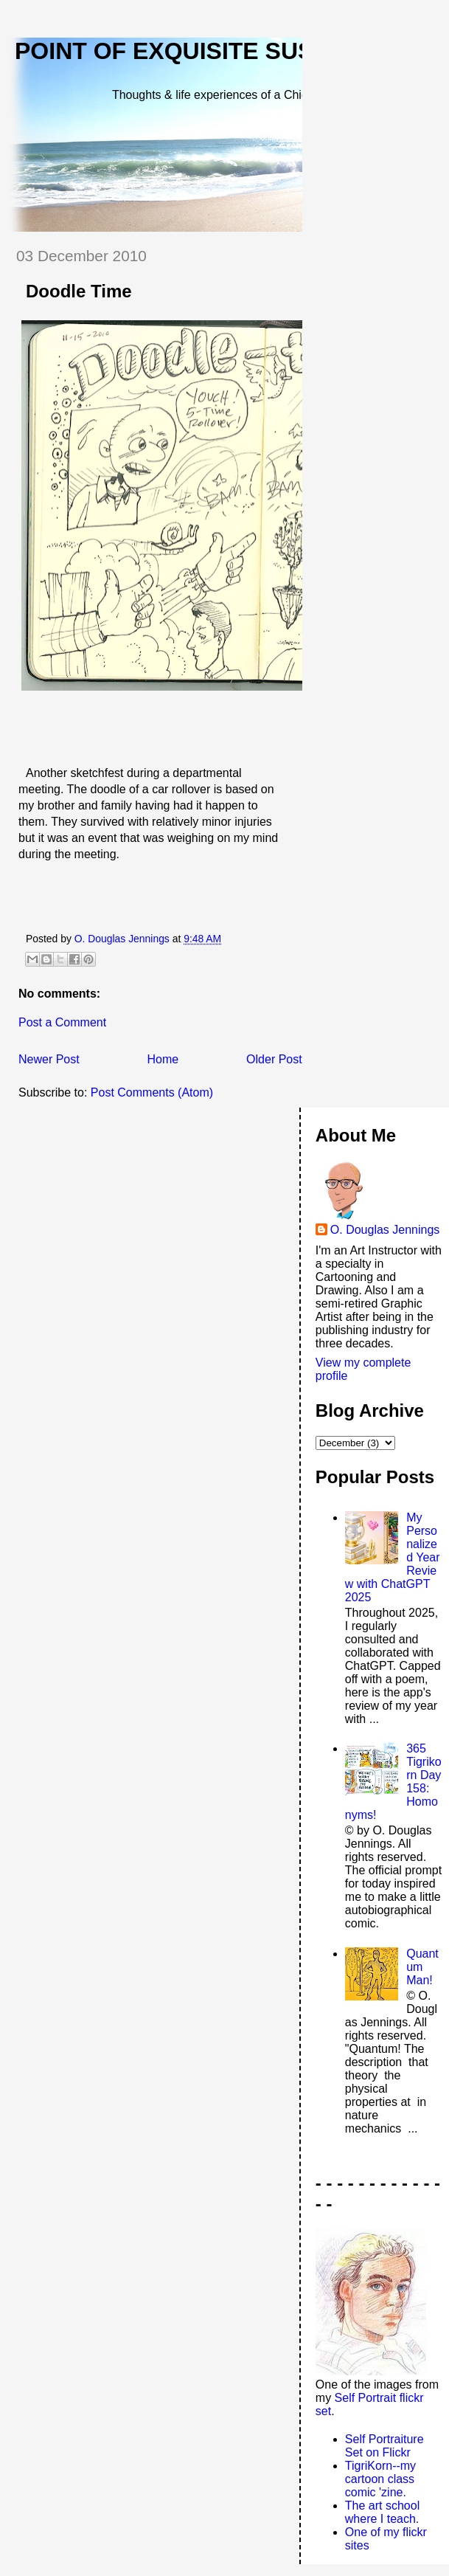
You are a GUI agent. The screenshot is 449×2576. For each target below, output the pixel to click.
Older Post (274, 1059)
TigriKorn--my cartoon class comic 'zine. (380, 2479)
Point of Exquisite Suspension (217, 51)
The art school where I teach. (382, 2512)
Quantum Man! (422, 1966)
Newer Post (49, 1059)
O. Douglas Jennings (385, 1229)
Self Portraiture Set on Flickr (384, 2446)
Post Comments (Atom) (152, 1092)
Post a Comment (62, 1022)
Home (163, 1059)
